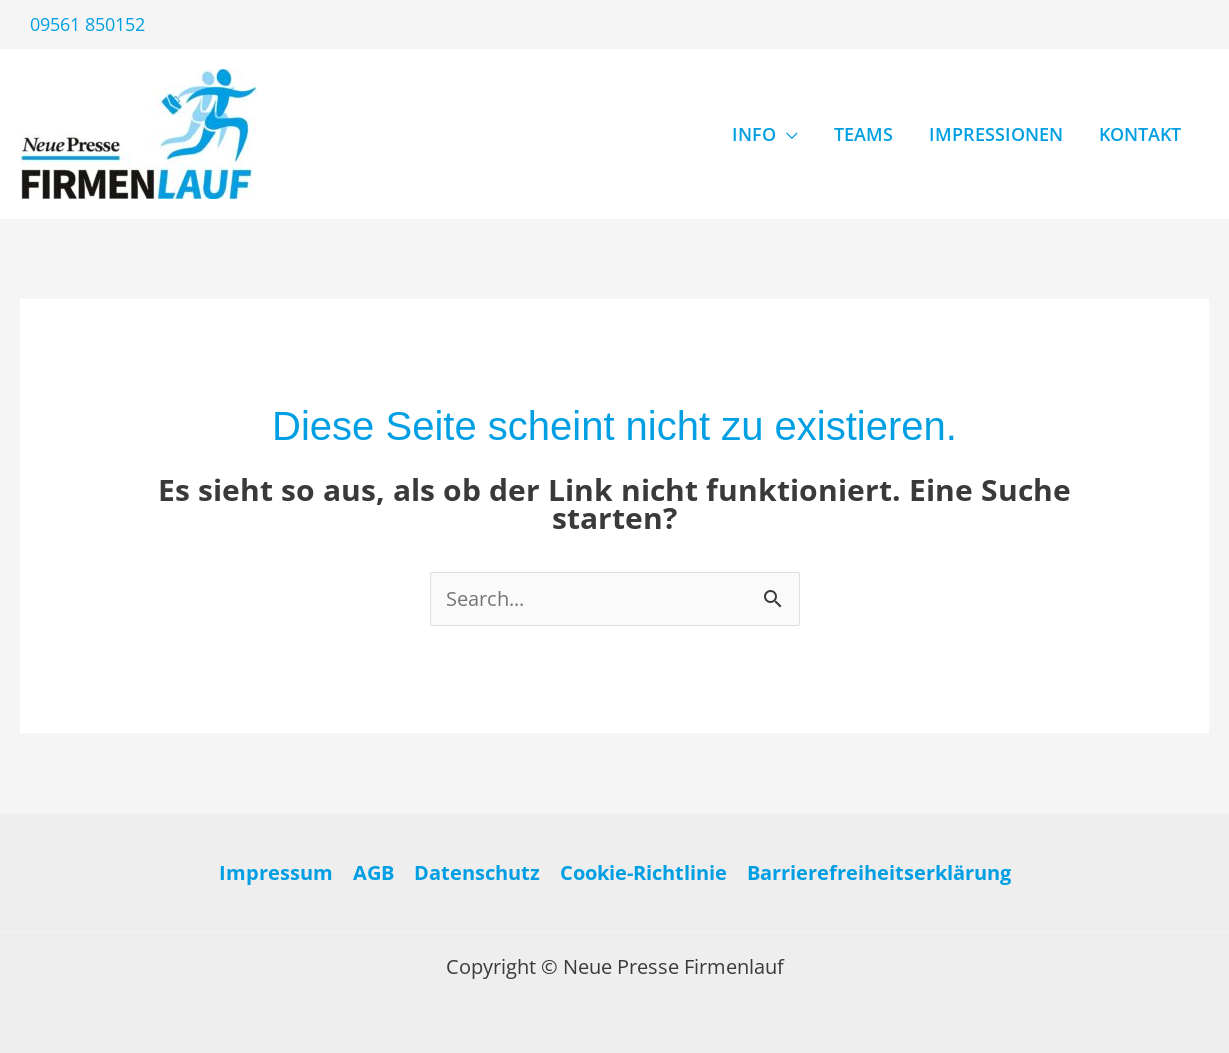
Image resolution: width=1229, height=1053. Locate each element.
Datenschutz (477, 872)
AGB (373, 872)
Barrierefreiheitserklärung (879, 872)
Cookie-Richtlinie (643, 872)
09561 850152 (87, 24)
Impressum (276, 872)
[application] (787, 134)
